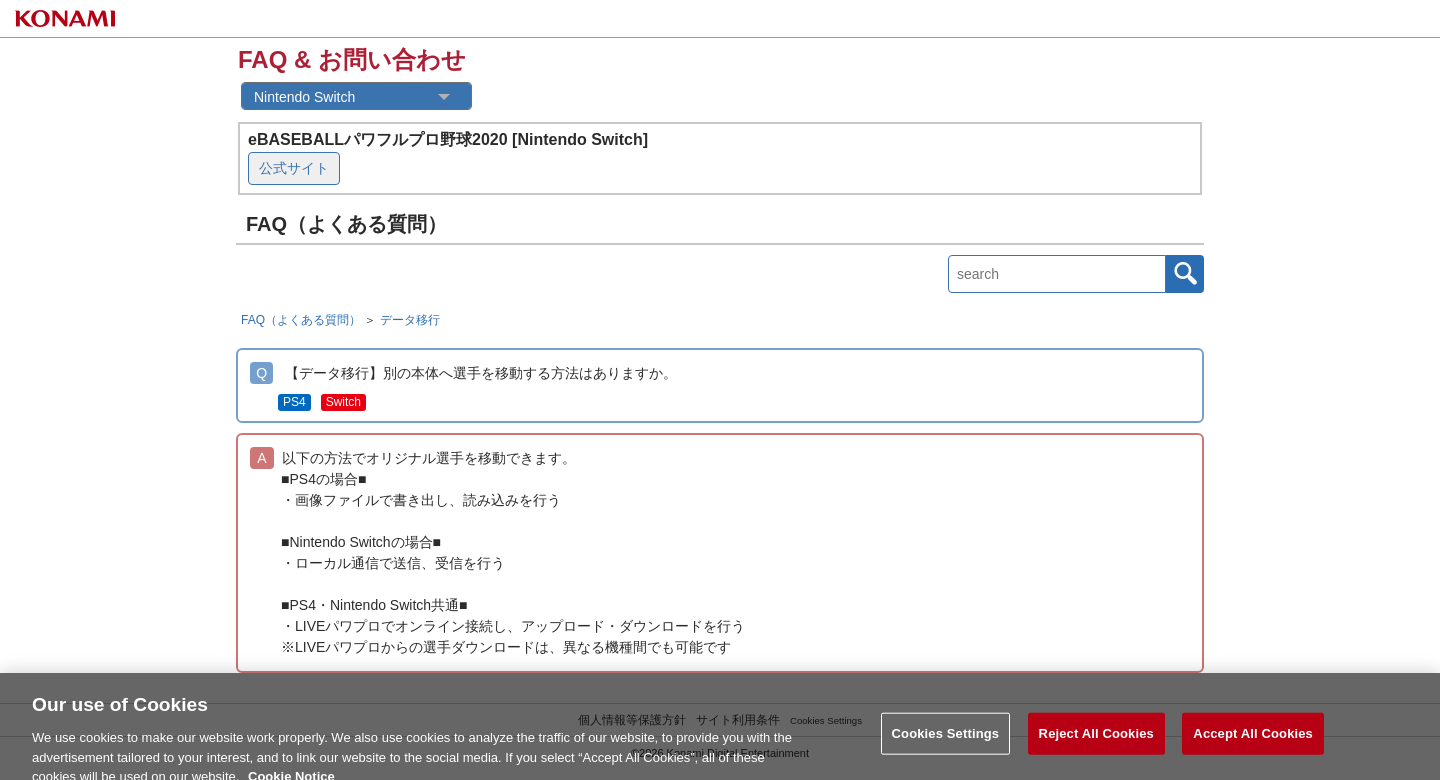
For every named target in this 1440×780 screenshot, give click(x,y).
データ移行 (410, 320)
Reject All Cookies (1096, 742)
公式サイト (294, 168)
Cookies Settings (946, 742)
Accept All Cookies (1253, 742)
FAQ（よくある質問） (301, 320)
